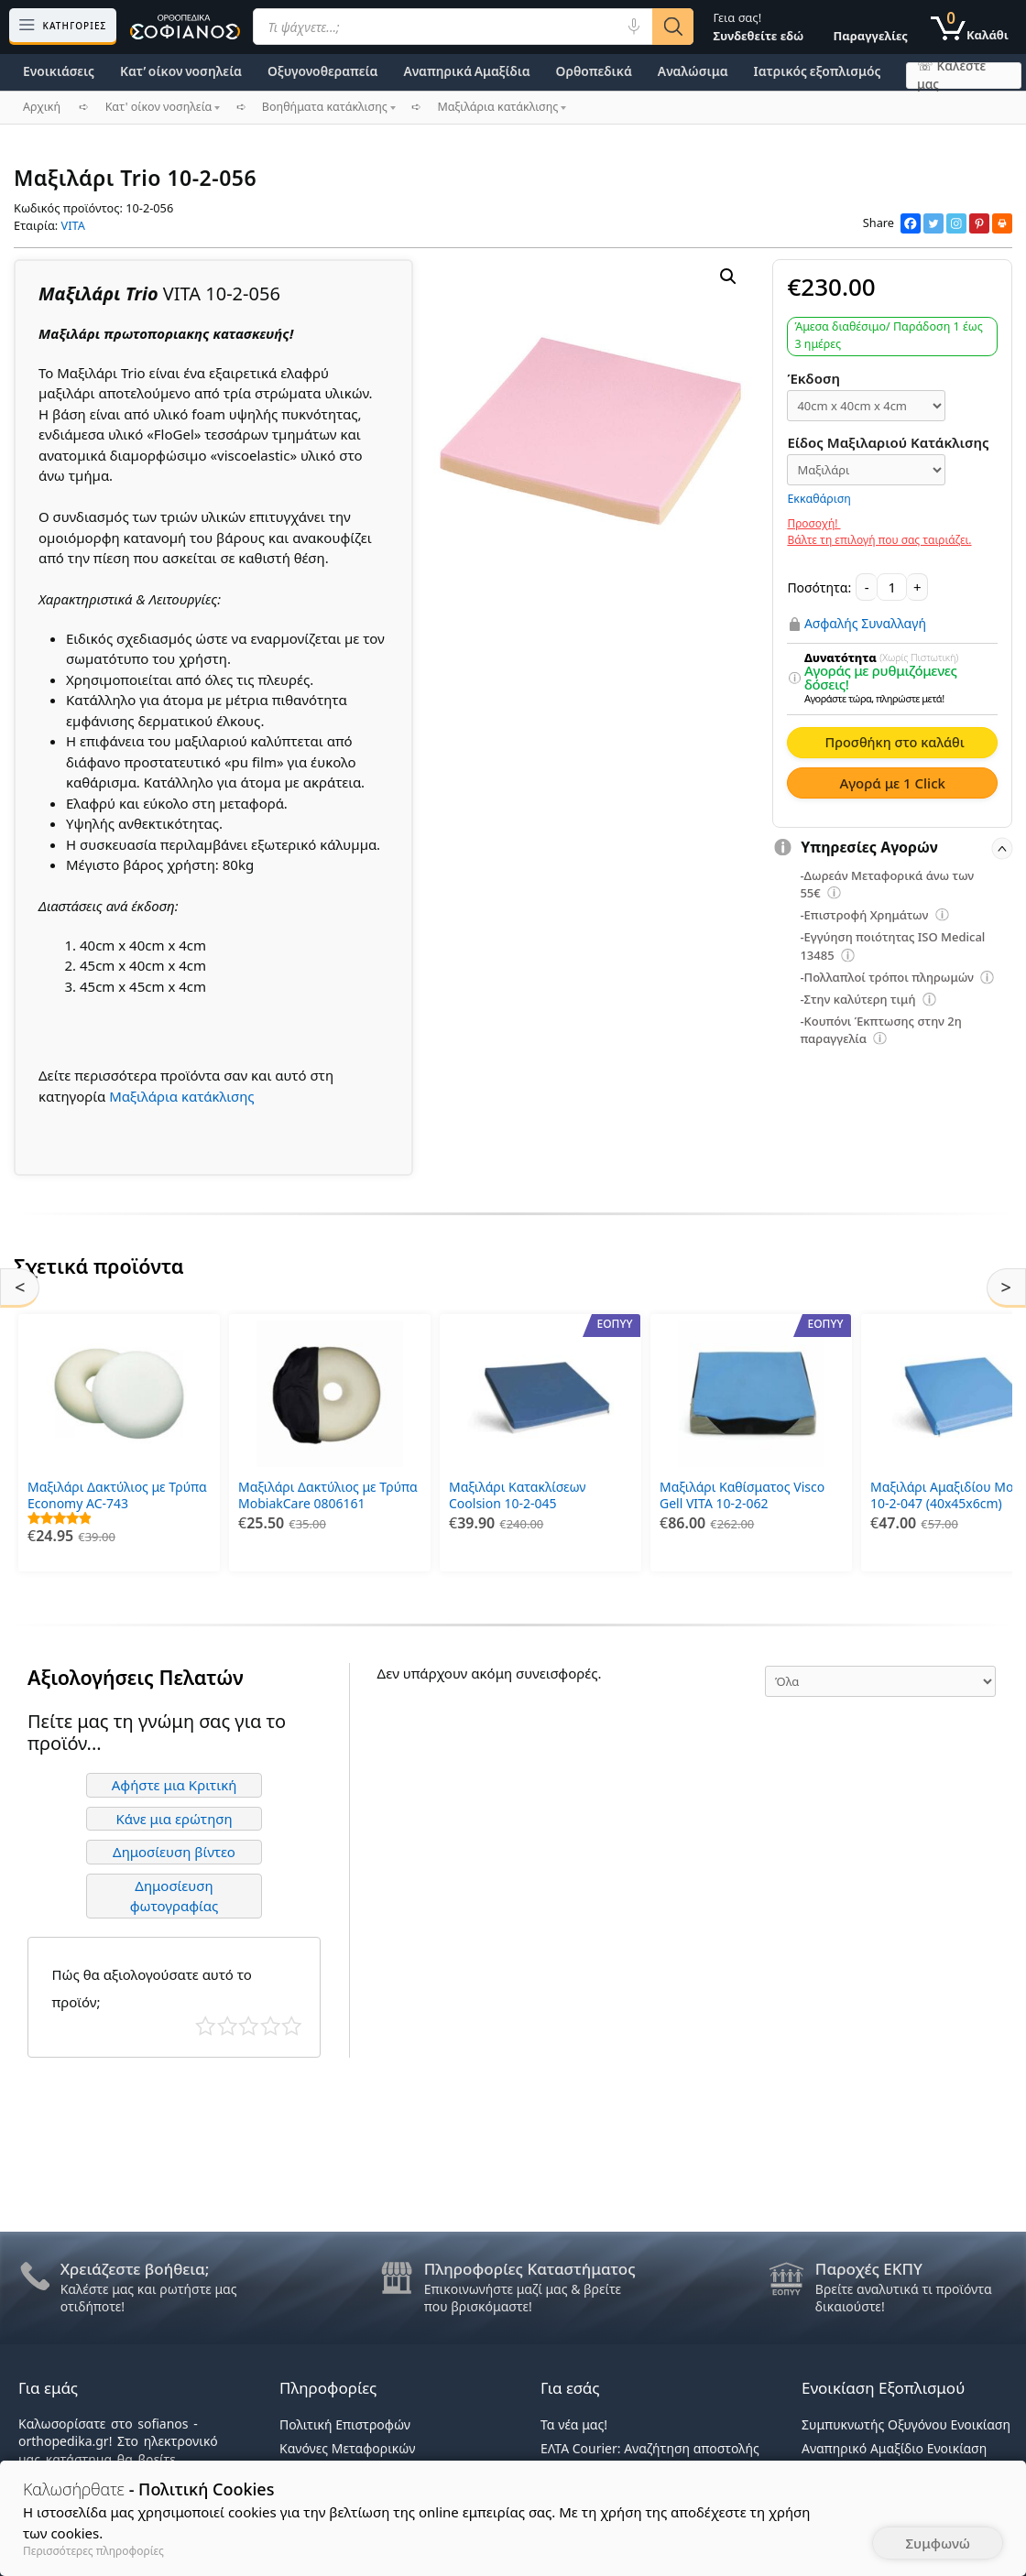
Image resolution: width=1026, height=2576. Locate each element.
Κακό (227, 2021)
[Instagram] (956, 223)
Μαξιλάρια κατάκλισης (181, 1096)
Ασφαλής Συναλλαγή (865, 623)
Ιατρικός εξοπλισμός (817, 71)
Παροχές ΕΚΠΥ (868, 2268)
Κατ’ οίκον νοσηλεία (181, 71)
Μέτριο (248, 2021)
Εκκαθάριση (819, 498)
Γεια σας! (758, 26)
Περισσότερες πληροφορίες (93, 2551)
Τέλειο (291, 2021)
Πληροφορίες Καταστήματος (530, 2268)
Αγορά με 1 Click (892, 783)
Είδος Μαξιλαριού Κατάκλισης (887, 442)
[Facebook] (910, 223)
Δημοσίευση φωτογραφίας (174, 1890)
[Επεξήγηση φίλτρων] (795, 678)
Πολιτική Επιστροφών (344, 2424)
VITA (73, 225)
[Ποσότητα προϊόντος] (892, 587)
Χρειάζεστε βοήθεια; (135, 2268)
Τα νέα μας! (573, 2424)
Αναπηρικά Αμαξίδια (466, 71)
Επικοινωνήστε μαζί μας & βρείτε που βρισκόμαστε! (522, 2298)
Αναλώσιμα (693, 71)
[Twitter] (933, 223)
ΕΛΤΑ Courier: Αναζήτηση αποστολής (649, 2448)
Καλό (270, 2021)
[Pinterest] (979, 223)
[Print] (1002, 223)
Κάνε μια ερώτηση (173, 1813)
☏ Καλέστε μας (951, 75)
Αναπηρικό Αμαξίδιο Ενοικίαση (894, 2448)
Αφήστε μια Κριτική (174, 1780)
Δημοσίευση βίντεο (174, 1847)
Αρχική (41, 106)
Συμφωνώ (937, 2543)
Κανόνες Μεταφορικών (347, 2448)
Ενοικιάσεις (58, 71)
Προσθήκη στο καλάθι (894, 742)
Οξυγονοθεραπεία (322, 71)
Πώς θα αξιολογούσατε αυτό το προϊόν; (152, 1983)
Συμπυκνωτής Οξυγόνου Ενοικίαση (906, 2424)
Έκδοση (813, 378)
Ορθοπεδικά (594, 71)
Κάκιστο (205, 2021)
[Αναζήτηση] (672, 26)
